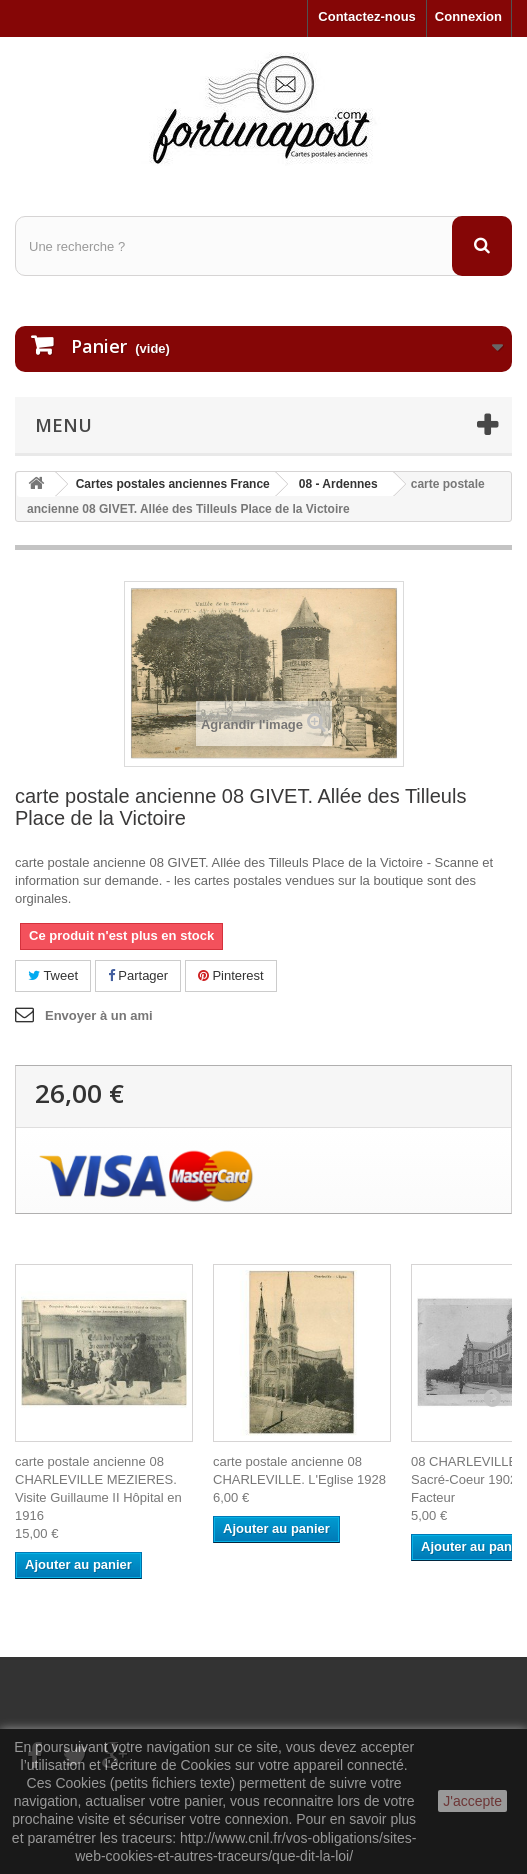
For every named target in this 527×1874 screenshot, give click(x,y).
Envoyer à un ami (99, 1015)
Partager (138, 975)
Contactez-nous (367, 16)
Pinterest (231, 975)
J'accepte (472, 1801)
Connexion (468, 16)
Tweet (53, 975)
